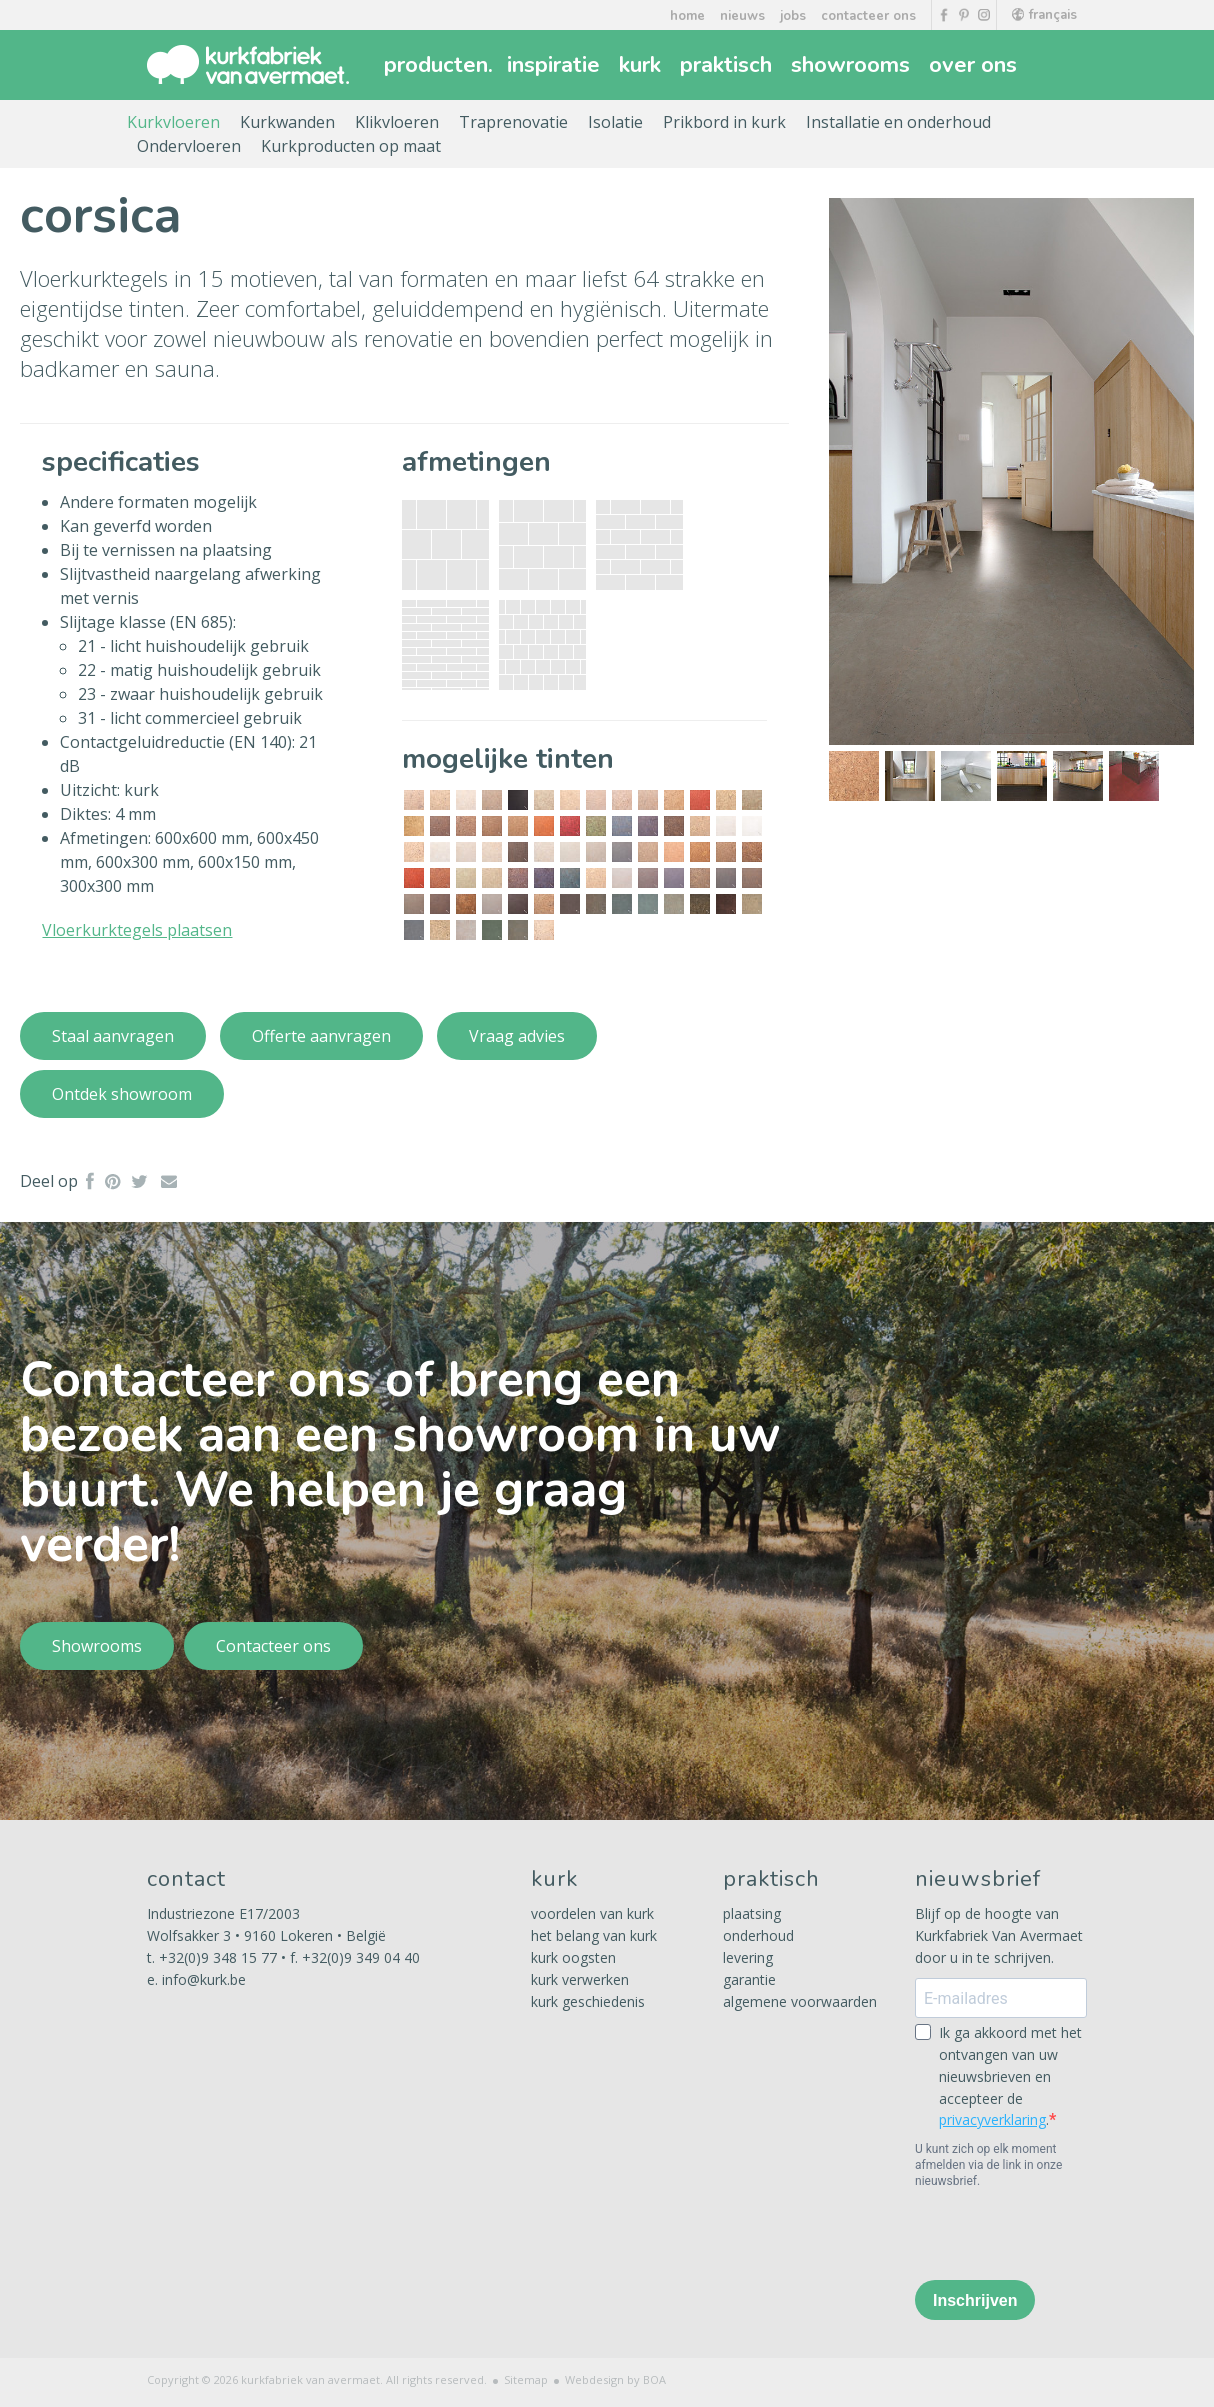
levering (748, 1957)
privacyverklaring (992, 2119)
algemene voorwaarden (800, 2001)
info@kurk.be (204, 1979)
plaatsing (752, 1913)
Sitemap (526, 2379)
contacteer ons (868, 16)
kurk (642, 65)
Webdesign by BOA (615, 2379)
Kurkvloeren (173, 122)
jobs (793, 16)
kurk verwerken (580, 1979)
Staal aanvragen (113, 1036)
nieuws (742, 16)
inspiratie (556, 65)
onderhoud (758, 1935)
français (1044, 15)
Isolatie (615, 122)
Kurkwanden (287, 122)
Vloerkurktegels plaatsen (137, 930)
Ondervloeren (189, 146)
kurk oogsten (573, 1957)
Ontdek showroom (122, 1094)
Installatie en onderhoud (898, 122)
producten (438, 65)
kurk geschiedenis (588, 2001)
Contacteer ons (273, 1646)
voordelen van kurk (592, 1913)
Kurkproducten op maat (351, 146)
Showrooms (97, 1646)
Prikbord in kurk (724, 122)
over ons (975, 65)
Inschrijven (975, 2300)
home (687, 16)
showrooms (853, 65)
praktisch (728, 65)
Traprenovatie (513, 122)
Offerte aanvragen (321, 1036)
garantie (749, 1979)
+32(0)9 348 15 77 (218, 1957)
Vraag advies (517, 1036)
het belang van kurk (594, 1935)
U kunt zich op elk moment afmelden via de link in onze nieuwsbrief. (988, 2164)
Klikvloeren (397, 122)
